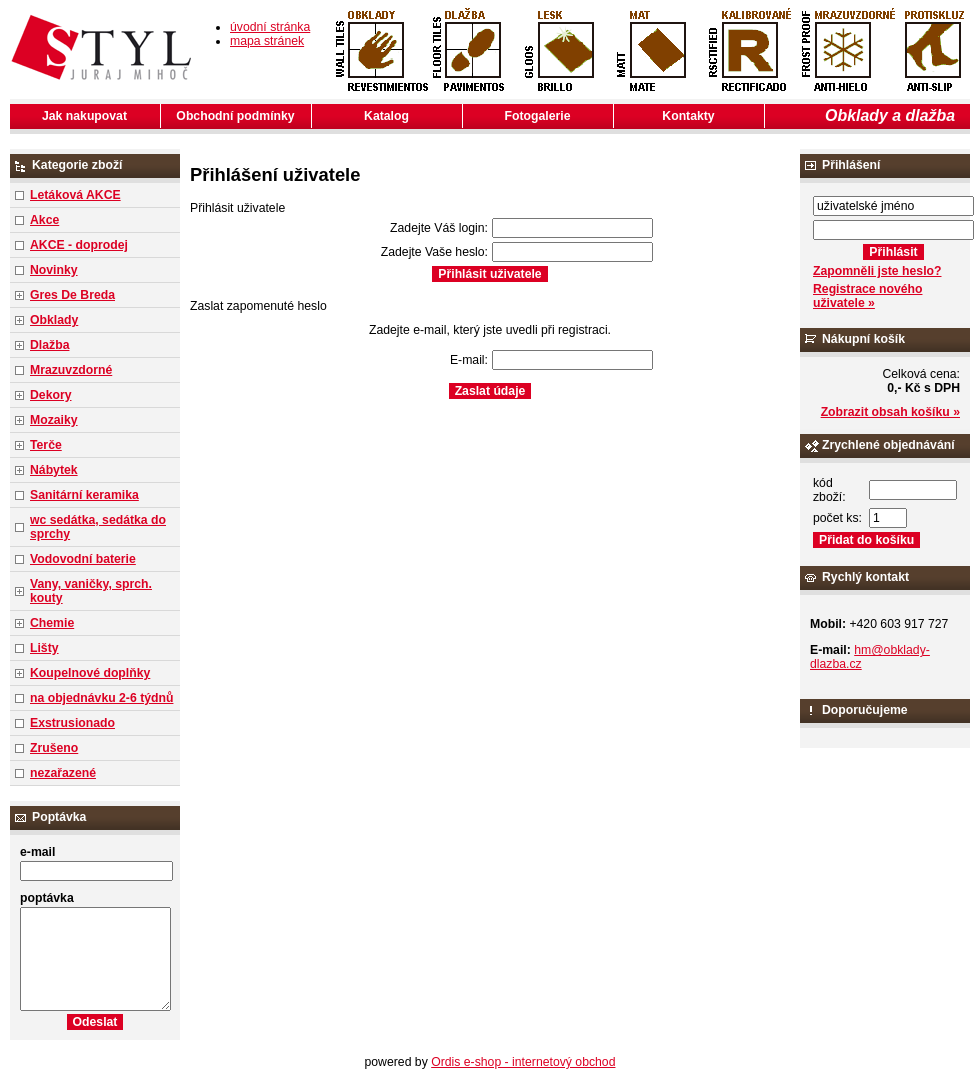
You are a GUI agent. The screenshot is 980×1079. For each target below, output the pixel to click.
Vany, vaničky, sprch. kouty (91, 591)
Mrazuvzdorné (71, 370)
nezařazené (63, 773)
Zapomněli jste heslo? (877, 271)
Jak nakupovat (84, 116)
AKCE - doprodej (79, 245)
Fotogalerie (538, 116)
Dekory (50, 395)
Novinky (54, 270)
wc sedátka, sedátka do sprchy (98, 527)
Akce (44, 220)
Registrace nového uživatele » (867, 296)
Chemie (52, 623)
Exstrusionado (72, 723)
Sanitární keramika (84, 495)
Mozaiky (54, 420)
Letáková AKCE (75, 195)
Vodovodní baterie (83, 559)
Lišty (44, 648)
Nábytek (54, 470)
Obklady (54, 320)
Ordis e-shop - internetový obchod (523, 1062)
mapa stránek (267, 41)
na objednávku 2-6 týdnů (101, 698)
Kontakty (688, 116)
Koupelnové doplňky (90, 673)
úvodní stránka (270, 27)
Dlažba (49, 345)
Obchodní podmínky (235, 116)
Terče (46, 445)
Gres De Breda (72, 295)
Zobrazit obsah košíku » (890, 412)
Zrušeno (54, 748)
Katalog (386, 116)
